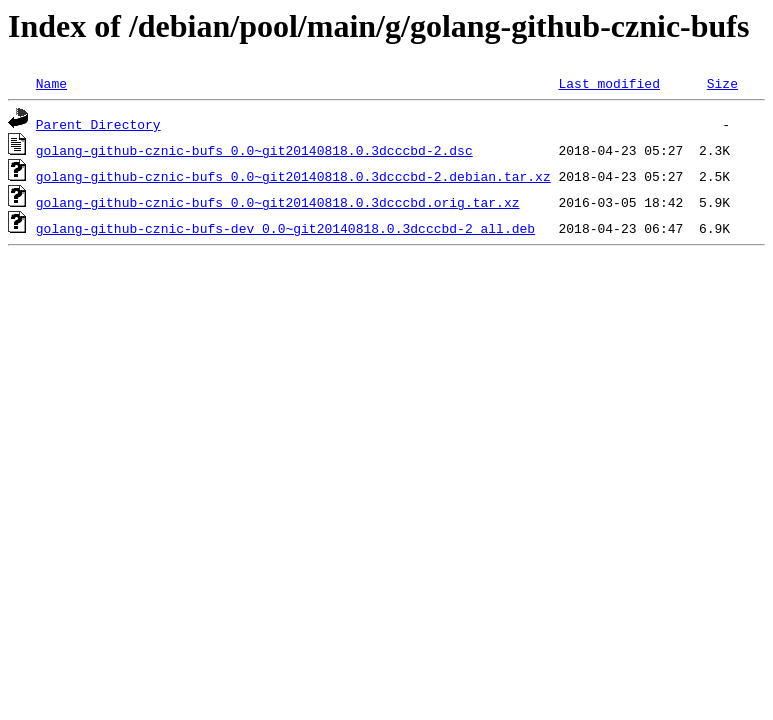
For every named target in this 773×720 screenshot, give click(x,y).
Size (722, 83)
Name (51, 83)
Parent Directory (98, 124)
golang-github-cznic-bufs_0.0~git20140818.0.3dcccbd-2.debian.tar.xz (293, 176)
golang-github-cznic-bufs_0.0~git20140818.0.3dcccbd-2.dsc (254, 150)
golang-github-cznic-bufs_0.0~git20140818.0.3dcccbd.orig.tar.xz (278, 202)
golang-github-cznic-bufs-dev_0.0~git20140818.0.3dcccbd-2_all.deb (285, 228)
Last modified (608, 83)
